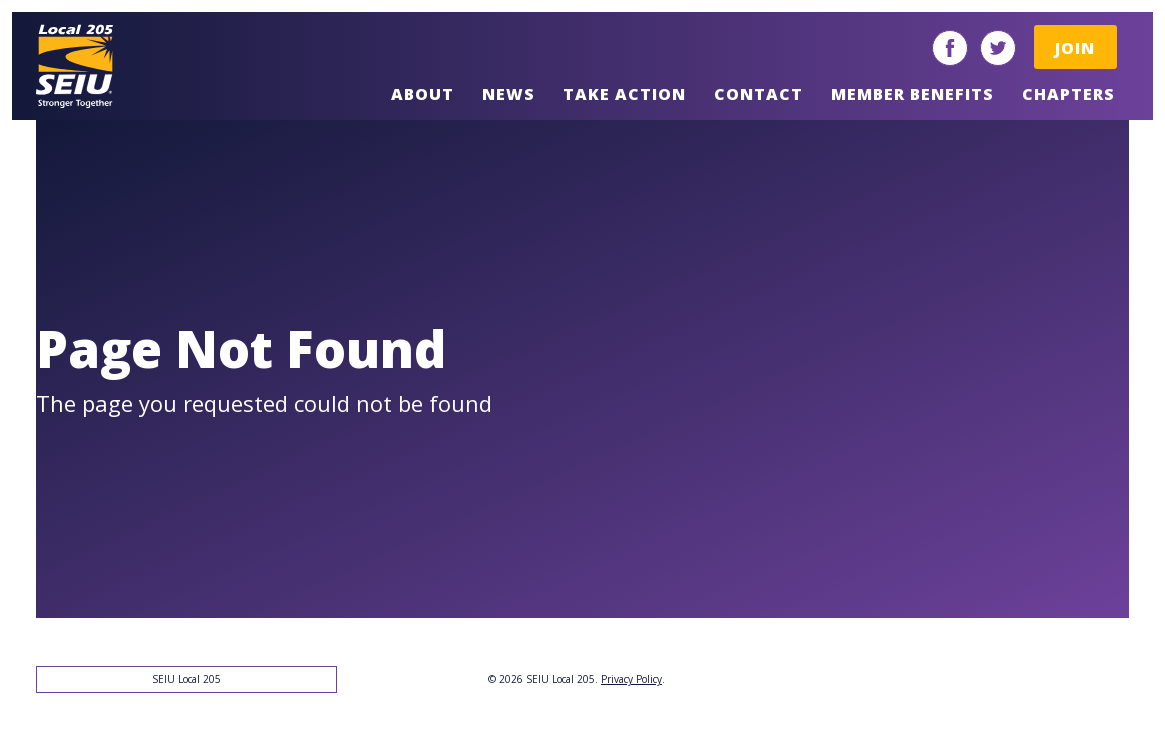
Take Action (624, 94)
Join (1075, 48)
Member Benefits (912, 94)
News (508, 94)
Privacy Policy (631, 679)
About (422, 94)
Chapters (1068, 94)
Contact (758, 94)
